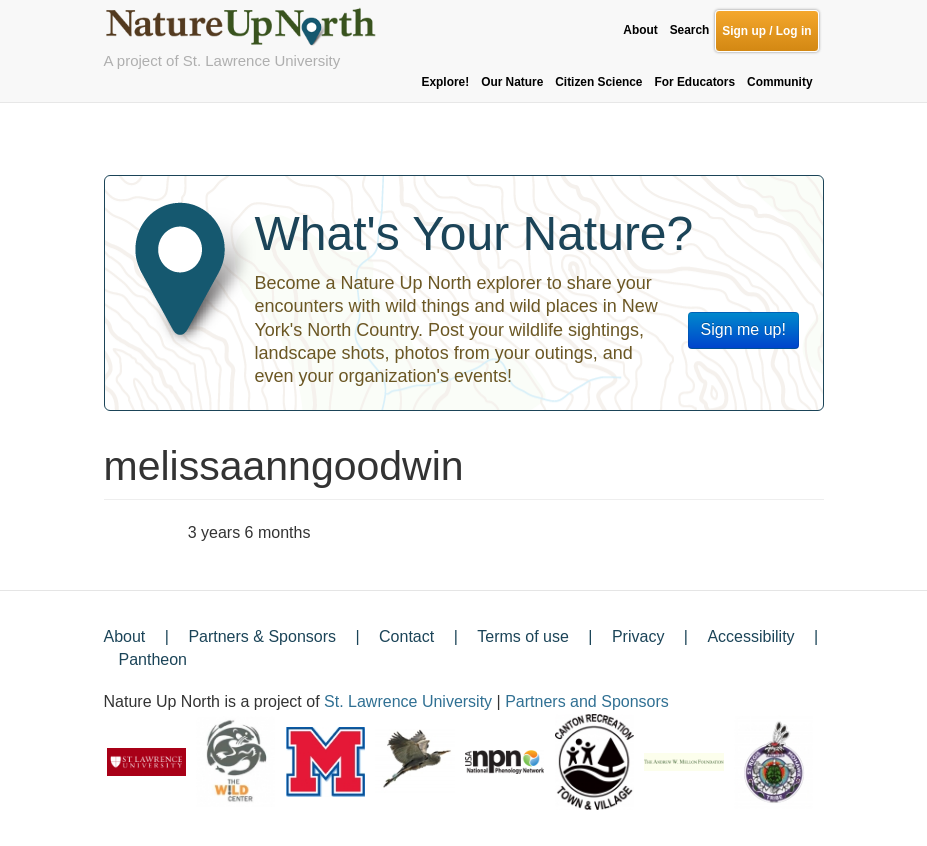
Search (690, 30)
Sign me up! (743, 329)
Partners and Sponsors (587, 701)
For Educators (694, 82)
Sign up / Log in (766, 31)
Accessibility (750, 636)
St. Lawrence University (408, 701)
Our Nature (512, 82)
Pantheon (153, 659)
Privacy (638, 636)
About (640, 30)
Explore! (446, 82)
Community (779, 82)
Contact (406, 636)
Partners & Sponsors (262, 636)
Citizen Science (598, 82)
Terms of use (523, 636)
